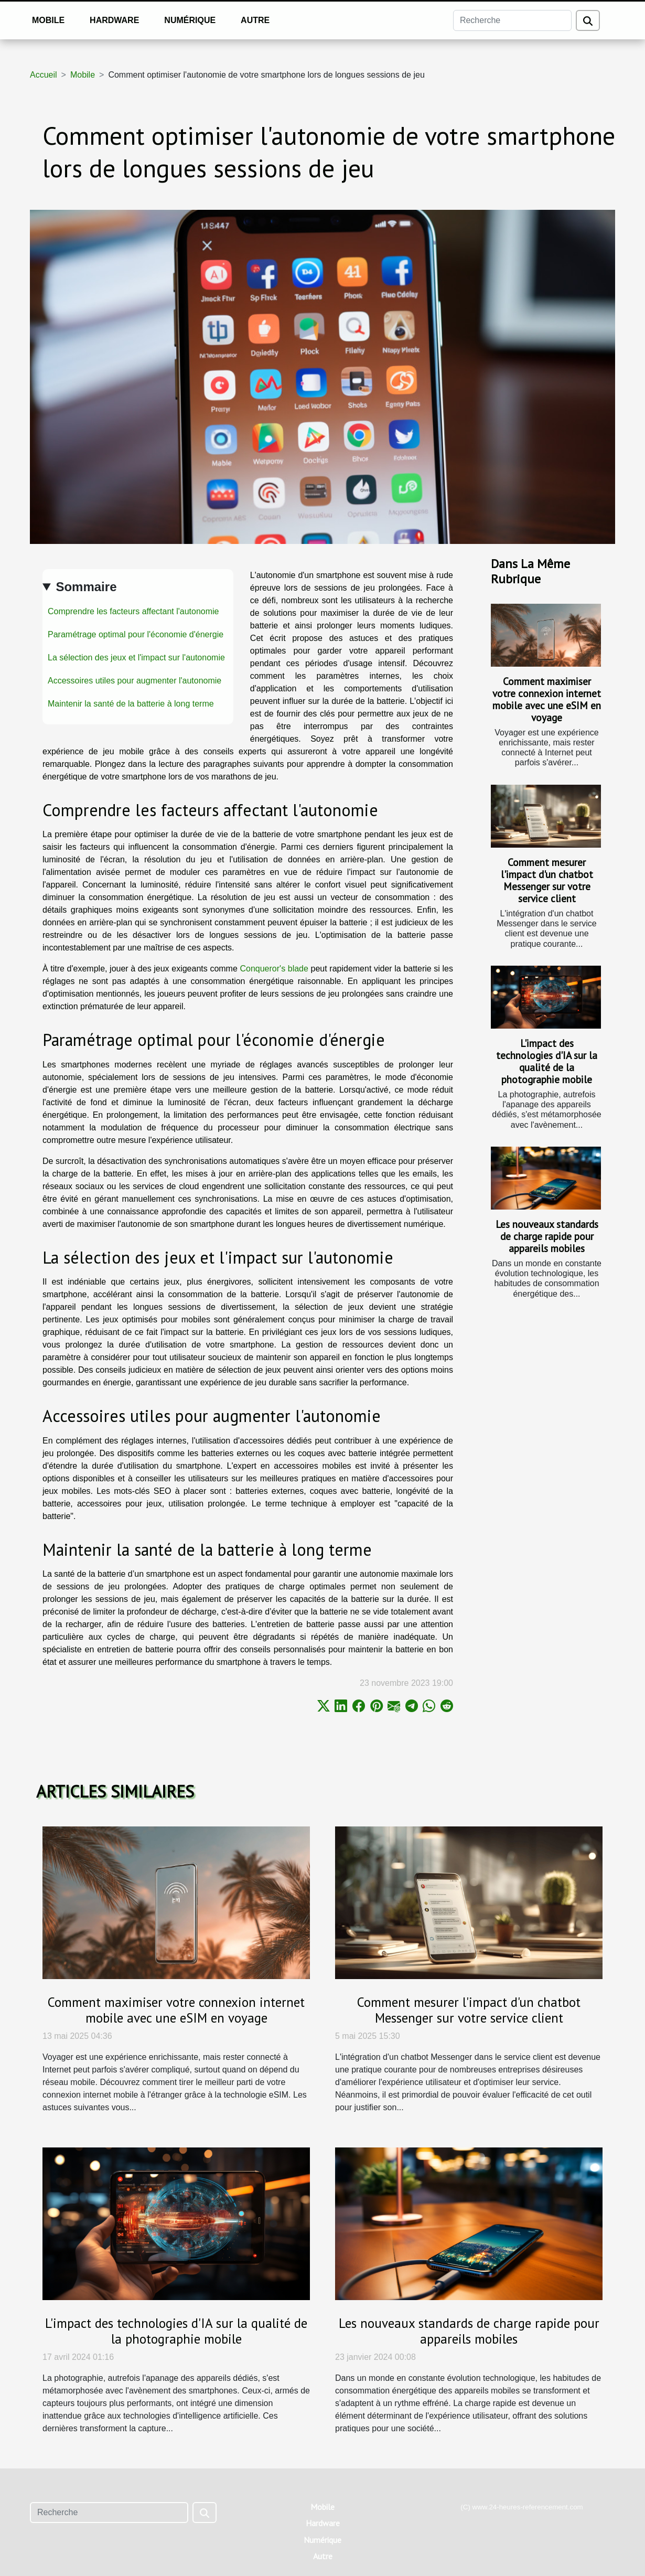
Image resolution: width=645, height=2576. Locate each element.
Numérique (190, 20)
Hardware (114, 20)
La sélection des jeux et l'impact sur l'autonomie (136, 657)
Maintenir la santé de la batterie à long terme (131, 703)
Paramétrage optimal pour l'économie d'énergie (135, 634)
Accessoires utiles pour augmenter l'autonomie (134, 680)
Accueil (43, 74)
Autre (255, 20)
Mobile (48, 20)
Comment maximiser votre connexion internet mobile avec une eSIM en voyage (546, 699)
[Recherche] (512, 20)
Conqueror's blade (274, 968)
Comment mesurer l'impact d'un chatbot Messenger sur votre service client (547, 880)
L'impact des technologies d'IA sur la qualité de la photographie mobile (546, 1061)
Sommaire (86, 587)
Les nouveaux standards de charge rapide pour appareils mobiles (547, 1236)
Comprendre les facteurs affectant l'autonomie (133, 611)
